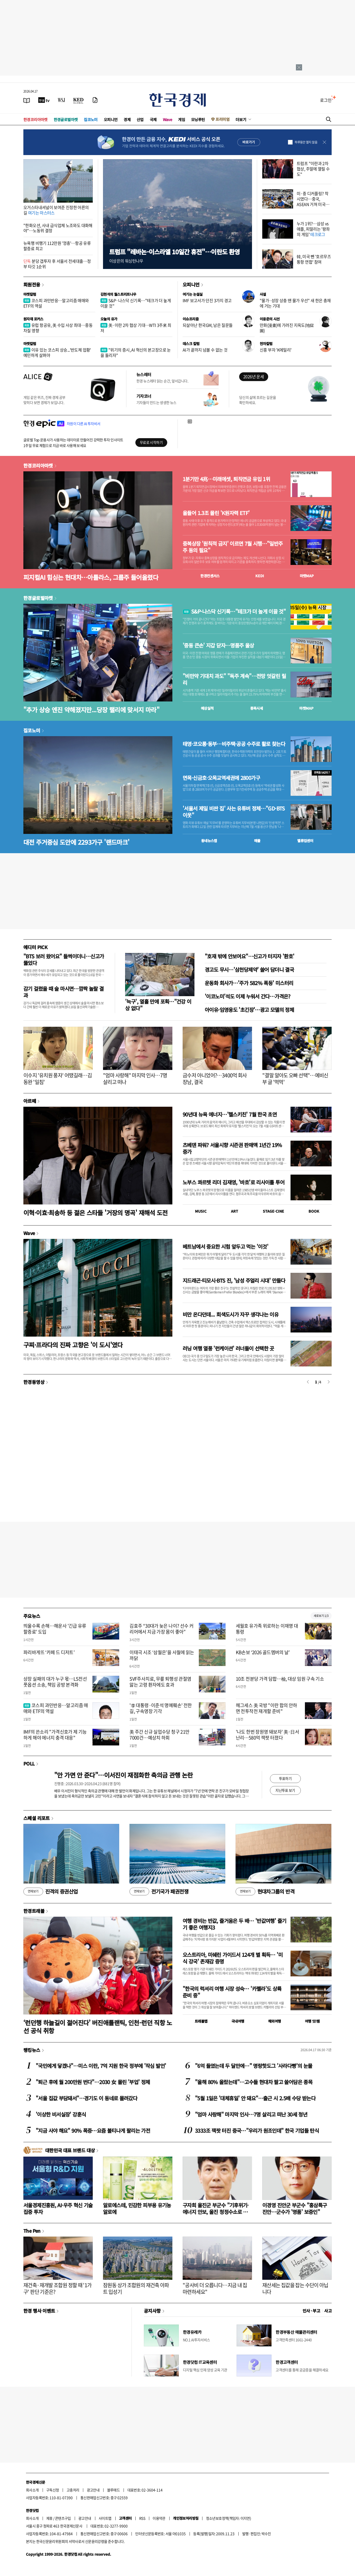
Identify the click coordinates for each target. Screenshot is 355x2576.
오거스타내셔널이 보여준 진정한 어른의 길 (56, 210)
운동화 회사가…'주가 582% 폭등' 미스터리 (249, 983)
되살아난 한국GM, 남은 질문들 (207, 325)
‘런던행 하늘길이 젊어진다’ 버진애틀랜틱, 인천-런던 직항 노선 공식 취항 (97, 2026)
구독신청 (52, 2489)
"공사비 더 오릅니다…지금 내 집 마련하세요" (215, 2288)
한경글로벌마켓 (66, 119)
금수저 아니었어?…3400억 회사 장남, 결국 (215, 1078)
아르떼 (29, 1100)
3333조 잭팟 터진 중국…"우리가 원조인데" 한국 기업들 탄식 (257, 2130)
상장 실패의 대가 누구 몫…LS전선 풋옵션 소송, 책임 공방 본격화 (55, 1681)
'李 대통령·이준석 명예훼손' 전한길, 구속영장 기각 (160, 1708)
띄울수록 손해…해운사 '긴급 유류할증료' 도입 (54, 1628)
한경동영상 (33, 1382)
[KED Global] (78, 100)
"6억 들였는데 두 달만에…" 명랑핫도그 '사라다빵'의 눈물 (253, 2065)
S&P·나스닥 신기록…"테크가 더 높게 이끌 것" (135, 303)
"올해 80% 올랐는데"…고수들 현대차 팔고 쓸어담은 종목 (253, 2082)
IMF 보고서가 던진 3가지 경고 (207, 300)
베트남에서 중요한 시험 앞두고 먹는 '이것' (225, 1246)
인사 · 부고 (311, 2311)
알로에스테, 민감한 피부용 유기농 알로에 (137, 2208)
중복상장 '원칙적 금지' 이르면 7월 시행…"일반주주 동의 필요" (233, 547)
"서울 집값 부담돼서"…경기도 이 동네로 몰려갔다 (86, 2098)
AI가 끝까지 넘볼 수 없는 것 (205, 350)
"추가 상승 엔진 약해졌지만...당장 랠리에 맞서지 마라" (91, 710)
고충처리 (73, 2489)
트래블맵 (201, 2021)
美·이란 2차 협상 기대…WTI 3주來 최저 (135, 328)
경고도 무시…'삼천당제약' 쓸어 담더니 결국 (249, 969)
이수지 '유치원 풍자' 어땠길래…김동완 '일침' (57, 1078)
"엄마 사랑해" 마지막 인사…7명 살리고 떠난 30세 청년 (251, 2114)
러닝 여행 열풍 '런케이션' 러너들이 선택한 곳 (228, 1348)
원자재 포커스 (33, 318)
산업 (140, 119)
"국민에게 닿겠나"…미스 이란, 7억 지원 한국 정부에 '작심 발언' (101, 2065)
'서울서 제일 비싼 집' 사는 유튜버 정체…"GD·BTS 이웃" (234, 811)
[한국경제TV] (44, 100)
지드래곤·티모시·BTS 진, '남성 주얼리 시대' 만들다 (234, 1280)
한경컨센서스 (209, 575)
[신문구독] (95, 100)
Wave (167, 119)
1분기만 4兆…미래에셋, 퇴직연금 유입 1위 (226, 479)
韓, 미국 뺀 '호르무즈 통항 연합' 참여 (314, 259)
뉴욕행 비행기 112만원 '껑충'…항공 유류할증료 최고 (57, 245)
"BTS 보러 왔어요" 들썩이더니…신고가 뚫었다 (63, 959)
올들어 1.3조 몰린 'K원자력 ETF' (216, 513)
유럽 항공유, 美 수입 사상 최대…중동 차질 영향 (57, 328)
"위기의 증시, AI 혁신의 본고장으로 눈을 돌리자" (135, 352)
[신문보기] (26, 100)
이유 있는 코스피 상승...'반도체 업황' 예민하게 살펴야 (57, 352)
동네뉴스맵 (209, 840)
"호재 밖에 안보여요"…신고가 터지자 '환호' (249, 956)
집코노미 (91, 119)
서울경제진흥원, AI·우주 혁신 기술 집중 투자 (58, 2208)
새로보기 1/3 (321, 1616)
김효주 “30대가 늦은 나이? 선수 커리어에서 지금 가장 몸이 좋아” (161, 1628)
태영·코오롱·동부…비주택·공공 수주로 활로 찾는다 (234, 744)
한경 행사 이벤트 (39, 2310)
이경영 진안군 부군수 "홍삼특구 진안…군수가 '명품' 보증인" (294, 2208)
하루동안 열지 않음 (306, 142)
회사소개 (32, 2489)
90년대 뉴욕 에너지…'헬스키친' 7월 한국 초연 (230, 1114)
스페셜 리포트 (36, 1818)
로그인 (326, 100)
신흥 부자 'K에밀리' (276, 350)
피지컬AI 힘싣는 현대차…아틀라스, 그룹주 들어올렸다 (90, 577)
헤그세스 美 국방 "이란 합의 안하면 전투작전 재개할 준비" (266, 1708)
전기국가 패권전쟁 (158, 1891)
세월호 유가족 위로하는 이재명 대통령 (267, 1628)
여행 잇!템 (312, 2021)
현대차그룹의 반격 (265, 1891)
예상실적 (207, 708)
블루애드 (113, 2489)
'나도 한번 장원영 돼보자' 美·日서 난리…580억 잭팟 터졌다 (267, 1734)
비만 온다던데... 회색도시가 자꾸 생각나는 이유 (230, 1314)
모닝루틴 (198, 119)
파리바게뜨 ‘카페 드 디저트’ (48, 1652)
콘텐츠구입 (63, 2518)
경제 (127, 119)
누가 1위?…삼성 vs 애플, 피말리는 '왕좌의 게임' (313, 228)
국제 (153, 119)
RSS (142, 2518)
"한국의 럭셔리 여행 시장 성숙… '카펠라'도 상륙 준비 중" (232, 1992)
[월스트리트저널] (61, 100)
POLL (29, 1763)
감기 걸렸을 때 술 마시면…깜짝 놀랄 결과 (63, 992)
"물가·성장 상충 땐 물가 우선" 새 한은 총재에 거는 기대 (295, 303)
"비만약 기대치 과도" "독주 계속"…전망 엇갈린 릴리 (234, 679)
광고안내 (93, 2489)
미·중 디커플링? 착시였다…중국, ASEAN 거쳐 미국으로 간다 (313, 201)
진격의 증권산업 (50, 1891)
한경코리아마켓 (35, 119)
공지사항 (152, 2310)
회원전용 (31, 284)
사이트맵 (105, 2518)
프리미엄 (222, 119)
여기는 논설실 (193, 294)
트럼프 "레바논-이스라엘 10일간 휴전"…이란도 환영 (174, 251)
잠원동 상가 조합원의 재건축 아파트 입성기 (136, 2288)
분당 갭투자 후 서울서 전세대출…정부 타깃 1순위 (57, 263)
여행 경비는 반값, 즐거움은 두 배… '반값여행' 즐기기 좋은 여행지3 (234, 1924)
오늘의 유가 (108, 318)
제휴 (49, 2518)
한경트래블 (33, 1910)
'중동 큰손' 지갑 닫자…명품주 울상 (218, 645)
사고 (328, 2311)
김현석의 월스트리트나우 (118, 294)
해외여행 (274, 2021)
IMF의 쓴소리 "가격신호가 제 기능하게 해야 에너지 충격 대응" (55, 1734)
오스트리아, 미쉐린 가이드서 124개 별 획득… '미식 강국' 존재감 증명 (233, 1958)
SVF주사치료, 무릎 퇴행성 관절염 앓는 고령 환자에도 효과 (160, 1681)
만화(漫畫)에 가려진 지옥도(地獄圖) (287, 328)
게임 (181, 119)
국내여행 (237, 2021)
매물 (257, 840)
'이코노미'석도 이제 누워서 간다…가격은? (248, 996)
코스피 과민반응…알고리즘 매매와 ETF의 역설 (56, 303)
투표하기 (285, 1778)
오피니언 (111, 119)
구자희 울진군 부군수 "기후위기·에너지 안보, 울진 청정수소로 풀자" (216, 2211)
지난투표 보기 (285, 1790)
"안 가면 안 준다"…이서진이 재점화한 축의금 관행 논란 (123, 1774)
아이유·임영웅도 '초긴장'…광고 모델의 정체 (249, 1009)
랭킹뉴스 (31, 2050)
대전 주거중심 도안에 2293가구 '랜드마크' (76, 842)
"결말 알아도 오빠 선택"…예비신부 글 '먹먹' (295, 1078)
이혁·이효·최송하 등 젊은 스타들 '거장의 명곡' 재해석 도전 (95, 1213)
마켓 (307, 575)
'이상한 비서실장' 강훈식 (61, 2114)
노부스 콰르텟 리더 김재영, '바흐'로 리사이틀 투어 (233, 1182)
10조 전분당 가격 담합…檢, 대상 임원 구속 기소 (280, 1678)
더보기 (241, 119)
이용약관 (159, 2518)
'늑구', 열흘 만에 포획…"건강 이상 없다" (158, 1005)
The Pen (32, 2230)
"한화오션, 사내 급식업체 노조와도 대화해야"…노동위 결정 (57, 228)
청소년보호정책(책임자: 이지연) (228, 2518)
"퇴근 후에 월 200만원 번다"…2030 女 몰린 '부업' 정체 (93, 2082)
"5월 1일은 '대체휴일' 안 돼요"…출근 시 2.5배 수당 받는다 (255, 2098)
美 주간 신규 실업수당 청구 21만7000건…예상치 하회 (159, 1734)
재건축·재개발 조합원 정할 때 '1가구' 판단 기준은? (57, 2288)
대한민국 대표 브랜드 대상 (70, 2150)
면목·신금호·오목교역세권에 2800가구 (221, 777)
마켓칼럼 (29, 294)
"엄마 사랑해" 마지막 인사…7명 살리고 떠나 (135, 1078)
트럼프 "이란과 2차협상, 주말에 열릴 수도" (313, 168)
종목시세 (256, 708)
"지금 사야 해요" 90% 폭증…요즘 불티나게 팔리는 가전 (93, 2130)
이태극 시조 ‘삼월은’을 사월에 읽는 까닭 (161, 1655)
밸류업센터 (305, 840)
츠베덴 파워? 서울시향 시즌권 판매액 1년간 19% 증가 (232, 1148)
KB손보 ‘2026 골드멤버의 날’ (263, 1652)
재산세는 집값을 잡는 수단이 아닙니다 (295, 2288)
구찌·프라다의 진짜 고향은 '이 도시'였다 (73, 1345)
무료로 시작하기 (151, 442)
